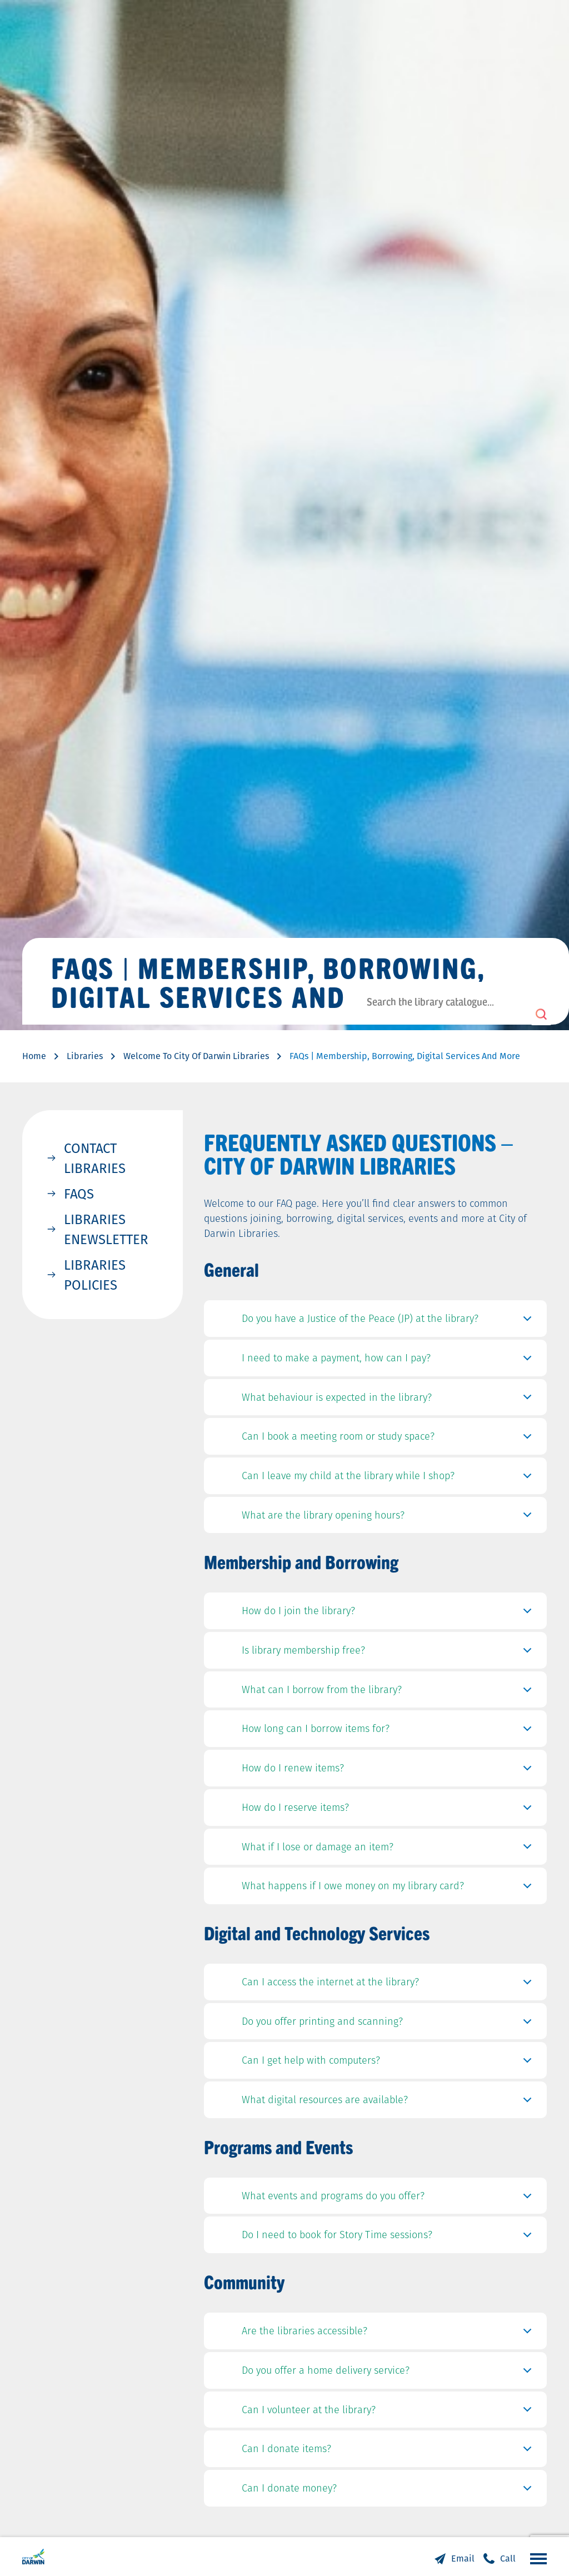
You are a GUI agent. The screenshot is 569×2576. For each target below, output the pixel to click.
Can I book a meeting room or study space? (389, 1439)
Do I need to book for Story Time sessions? (389, 2238)
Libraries (85, 1056)
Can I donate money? (389, 2491)
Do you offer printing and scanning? (389, 2024)
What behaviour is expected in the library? (389, 1400)
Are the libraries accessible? (389, 2334)
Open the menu (536, 2558)
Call (508, 2558)
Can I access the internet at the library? (389, 1985)
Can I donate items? (389, 2452)
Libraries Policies (95, 1274)
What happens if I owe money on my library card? (389, 1889)
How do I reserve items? (389, 1810)
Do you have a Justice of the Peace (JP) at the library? (389, 1321)
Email (463, 2558)
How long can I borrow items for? (389, 1731)
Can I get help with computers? (389, 2063)
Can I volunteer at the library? (389, 2413)
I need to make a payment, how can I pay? (389, 1361)
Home (34, 1056)
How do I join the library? (389, 1614)
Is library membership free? (389, 1653)
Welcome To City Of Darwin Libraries (196, 1056)
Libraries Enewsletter (106, 1229)
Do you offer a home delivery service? (389, 2373)
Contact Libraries (95, 1158)
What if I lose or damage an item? (389, 1850)
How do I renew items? (389, 1771)
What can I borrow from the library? (389, 1693)
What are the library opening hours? (389, 1518)
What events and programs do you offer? (389, 2199)
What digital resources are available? (389, 2103)
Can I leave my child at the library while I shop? (389, 1479)
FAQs (79, 1193)
